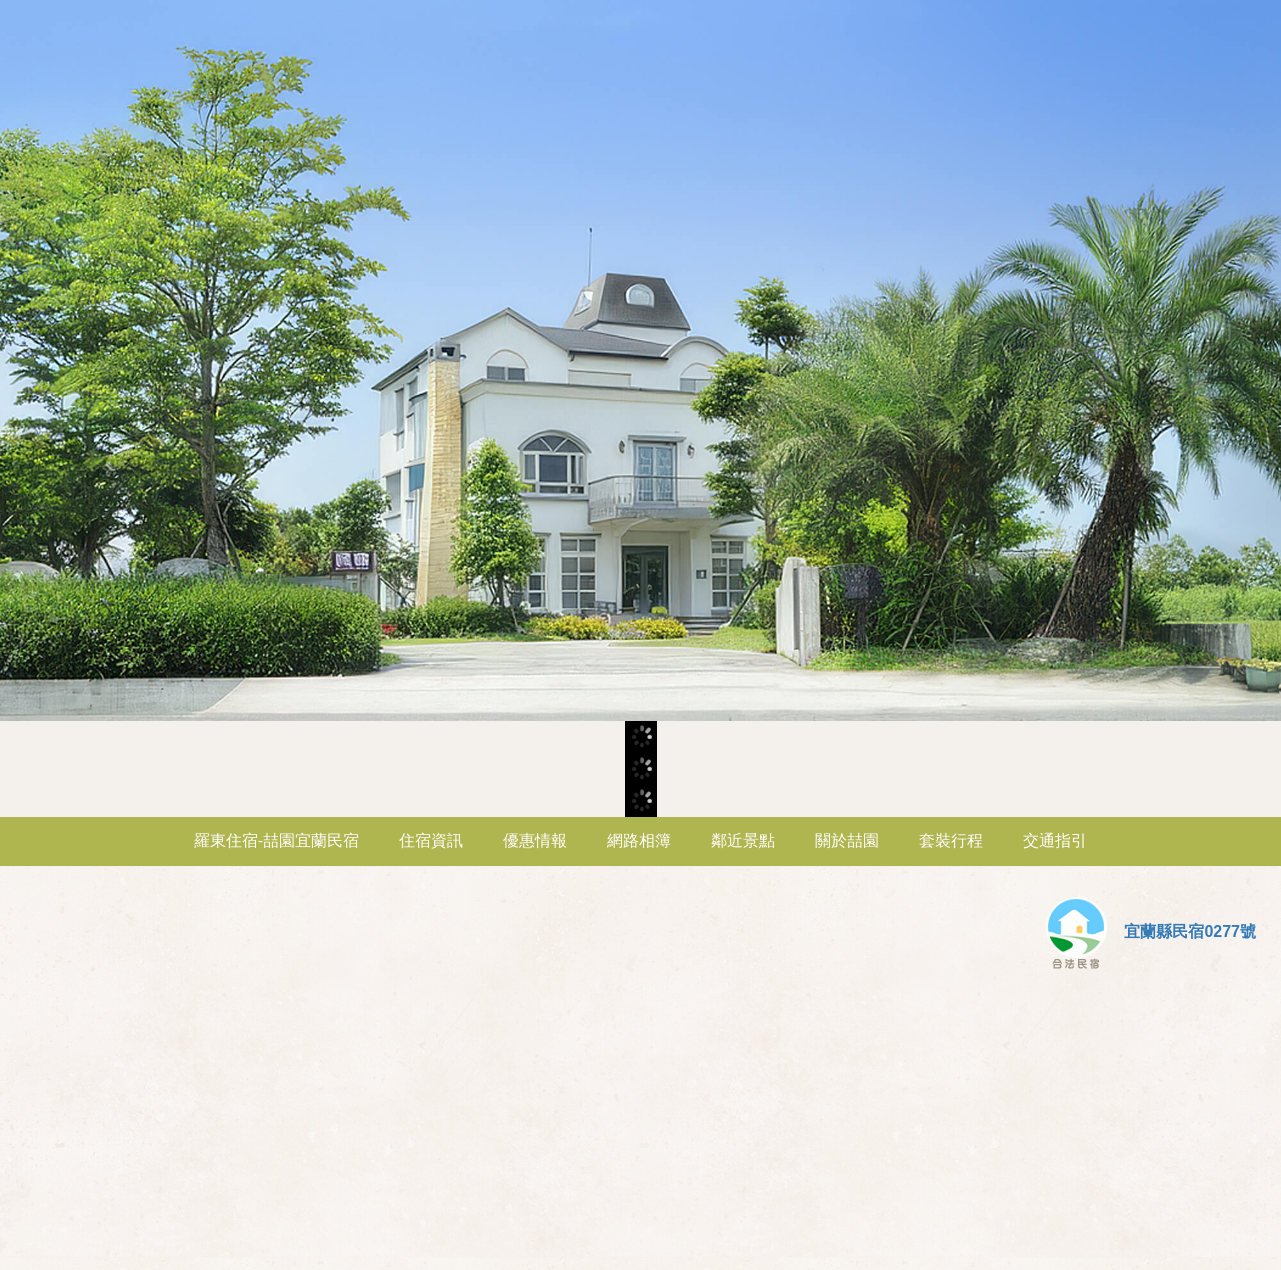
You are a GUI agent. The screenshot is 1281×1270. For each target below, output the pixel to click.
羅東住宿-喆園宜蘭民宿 (276, 840)
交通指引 (1055, 840)
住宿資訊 (431, 840)
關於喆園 (847, 840)
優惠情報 (535, 840)
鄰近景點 (743, 840)
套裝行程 (951, 840)
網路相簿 (639, 840)
